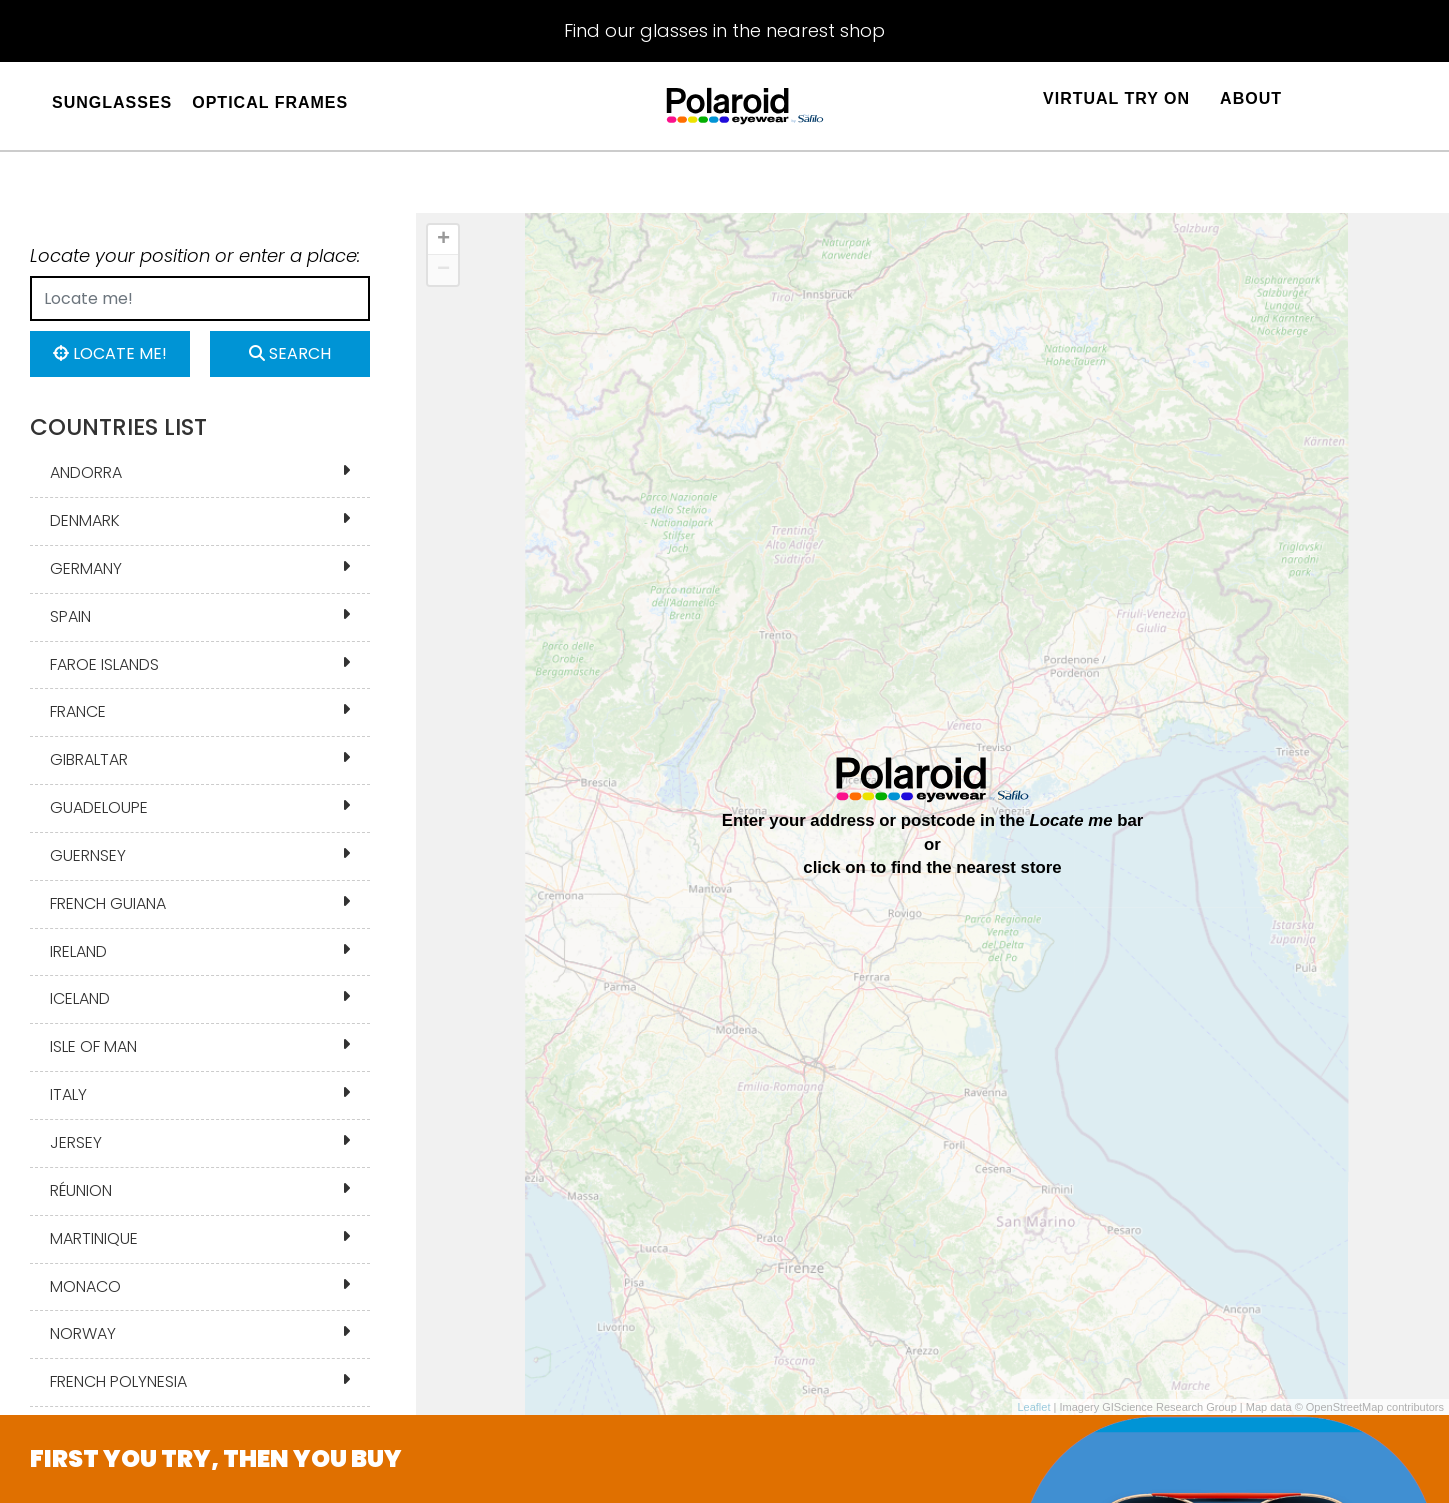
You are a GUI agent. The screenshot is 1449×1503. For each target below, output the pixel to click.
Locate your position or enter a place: (195, 255)
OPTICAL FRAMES (270, 102)
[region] (932, 814)
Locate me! (110, 353)
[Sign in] (1317, 110)
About (1251, 98)
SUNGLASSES (112, 102)
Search (290, 353)
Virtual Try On (1116, 98)
